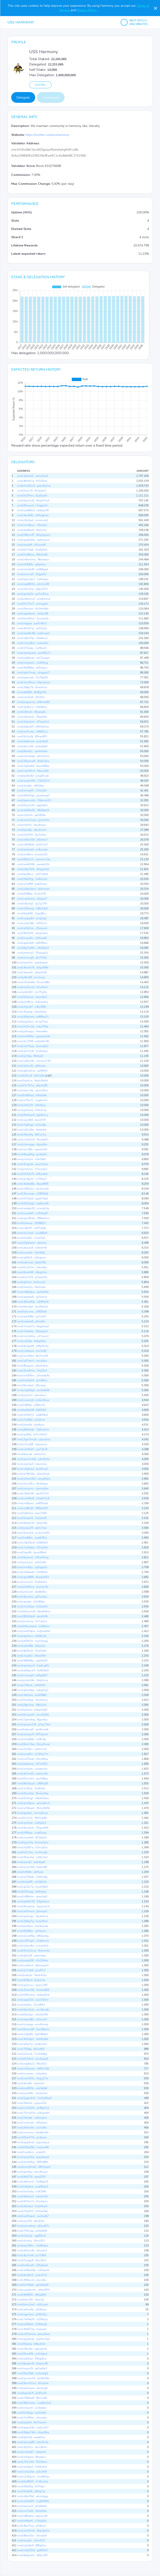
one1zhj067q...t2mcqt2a (32, 1847)
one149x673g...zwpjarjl (31, 2329)
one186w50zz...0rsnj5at (32, 2535)
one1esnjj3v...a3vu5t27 (31, 2540)
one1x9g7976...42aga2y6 (33, 869)
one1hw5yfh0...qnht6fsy (32, 1380)
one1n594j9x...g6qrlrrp (31, 564)
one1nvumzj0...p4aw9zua (33, 1400)
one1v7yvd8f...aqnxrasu (32, 1444)
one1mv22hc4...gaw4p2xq (33, 486)
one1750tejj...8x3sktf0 (30, 2049)
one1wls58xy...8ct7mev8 (32, 1356)
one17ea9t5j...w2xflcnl (31, 1420)
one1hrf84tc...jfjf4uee (30, 1872)
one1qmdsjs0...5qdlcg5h (33, 1665)
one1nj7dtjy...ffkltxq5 (30, 1056)
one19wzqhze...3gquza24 (33, 1906)
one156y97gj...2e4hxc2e (32, 879)
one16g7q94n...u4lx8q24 (33, 948)
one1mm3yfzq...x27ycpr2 (33, 1336)
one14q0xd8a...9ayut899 (32, 1184)
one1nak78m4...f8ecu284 (32, 771)
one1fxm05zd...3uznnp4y (33, 618)
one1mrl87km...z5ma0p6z (33, 1375)
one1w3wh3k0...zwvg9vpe (33, 1478)
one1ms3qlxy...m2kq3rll (32, 1606)
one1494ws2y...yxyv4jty (31, 2280)
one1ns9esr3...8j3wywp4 (32, 1965)
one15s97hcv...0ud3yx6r (32, 495)
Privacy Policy (87, 10)
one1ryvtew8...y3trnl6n (31, 1321)
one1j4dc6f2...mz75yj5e (32, 992)
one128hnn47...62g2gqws (33, 535)
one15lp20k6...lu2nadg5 (32, 2373)
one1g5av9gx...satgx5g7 (32, 1690)
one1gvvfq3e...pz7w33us (33, 594)
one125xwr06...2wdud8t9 (33, 1990)
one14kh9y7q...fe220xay (32, 481)
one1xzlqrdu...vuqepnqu (32, 1769)
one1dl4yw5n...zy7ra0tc (32, 2127)
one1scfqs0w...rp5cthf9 (32, 2471)
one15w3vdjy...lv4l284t (31, 2191)
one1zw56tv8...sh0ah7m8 (33, 1498)
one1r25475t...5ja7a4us (32, 835)
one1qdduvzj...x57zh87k (32, 1764)
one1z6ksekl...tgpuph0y (32, 2349)
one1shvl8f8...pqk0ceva (32, 884)
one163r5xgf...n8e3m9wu (33, 1798)
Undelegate (50, 97)
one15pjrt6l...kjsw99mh (32, 1552)
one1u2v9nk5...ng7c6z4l (32, 1449)
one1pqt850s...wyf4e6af (32, 2088)
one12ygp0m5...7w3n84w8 (34, 2098)
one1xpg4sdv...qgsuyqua (33, 2142)
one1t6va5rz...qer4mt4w (32, 751)
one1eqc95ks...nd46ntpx (32, 2245)
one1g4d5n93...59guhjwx (33, 1901)
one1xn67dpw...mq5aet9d (33, 1631)
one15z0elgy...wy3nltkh (31, 2412)
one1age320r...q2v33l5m (32, 2000)
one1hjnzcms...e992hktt (32, 1311)
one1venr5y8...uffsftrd (30, 697)
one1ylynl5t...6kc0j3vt (30, 2221)
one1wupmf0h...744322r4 (33, 780)
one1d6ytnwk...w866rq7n (33, 1016)
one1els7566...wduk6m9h (33, 1041)
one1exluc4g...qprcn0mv (32, 1090)
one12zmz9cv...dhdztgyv (32, 1483)
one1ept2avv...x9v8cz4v (31, 1636)
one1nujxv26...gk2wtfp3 (32, 2368)
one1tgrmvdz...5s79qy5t (32, 677)
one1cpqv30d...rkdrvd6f (32, 1867)
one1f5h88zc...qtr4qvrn (31, 1931)
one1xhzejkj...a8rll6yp (30, 785)
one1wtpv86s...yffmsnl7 (32, 2019)
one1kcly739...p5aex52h (32, 1277)
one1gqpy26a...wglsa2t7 (33, 2427)
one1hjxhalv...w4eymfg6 (32, 1710)
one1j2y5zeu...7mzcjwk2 (32, 1169)
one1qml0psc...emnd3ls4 (33, 1803)
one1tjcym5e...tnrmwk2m (32, 1842)
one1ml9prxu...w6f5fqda (32, 1503)
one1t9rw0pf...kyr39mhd (32, 1306)
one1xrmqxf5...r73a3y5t (32, 790)
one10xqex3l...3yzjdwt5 (32, 1518)
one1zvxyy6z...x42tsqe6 (32, 938)
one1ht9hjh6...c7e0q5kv (32, 2521)
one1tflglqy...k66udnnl (31, 2344)
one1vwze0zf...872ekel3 (32, 1837)
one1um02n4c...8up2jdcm (33, 2530)
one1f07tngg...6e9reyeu (31, 1891)
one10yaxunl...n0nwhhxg (32, 1557)
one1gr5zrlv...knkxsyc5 (31, 1282)
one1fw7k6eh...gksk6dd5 (33, 2285)
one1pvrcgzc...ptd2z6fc (31, 1562)
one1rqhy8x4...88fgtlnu (31, 2545)
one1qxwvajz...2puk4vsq (32, 1916)
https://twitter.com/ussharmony (47, 135)
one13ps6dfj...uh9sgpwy (33, 515)
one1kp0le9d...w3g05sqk (33, 776)
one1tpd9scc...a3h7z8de (32, 874)
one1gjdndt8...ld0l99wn (32, 943)
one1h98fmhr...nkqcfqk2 (32, 1896)
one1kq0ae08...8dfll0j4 (31, 1410)
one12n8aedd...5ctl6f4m (32, 1572)
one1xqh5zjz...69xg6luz (32, 2358)
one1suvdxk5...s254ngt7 (32, 1213)
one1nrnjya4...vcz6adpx (31, 2408)
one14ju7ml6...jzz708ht (31, 2255)
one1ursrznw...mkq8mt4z (33, 2132)
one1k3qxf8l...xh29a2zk (32, 1882)
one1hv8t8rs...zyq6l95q (32, 1537)
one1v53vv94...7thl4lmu (32, 2462)
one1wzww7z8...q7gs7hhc (34, 1724)
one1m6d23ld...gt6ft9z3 (32, 2550)
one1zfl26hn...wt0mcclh (32, 1749)
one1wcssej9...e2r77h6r (32, 957)
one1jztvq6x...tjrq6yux (30, 1424)
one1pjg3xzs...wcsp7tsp (32, 1021)
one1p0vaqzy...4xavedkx (32, 1031)
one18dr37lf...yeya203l (31, 2177)
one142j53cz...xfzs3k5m (32, 2447)
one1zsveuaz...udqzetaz (32, 2073)
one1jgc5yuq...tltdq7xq (31, 1110)
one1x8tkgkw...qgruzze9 (32, 2516)
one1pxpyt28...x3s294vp (32, 1960)
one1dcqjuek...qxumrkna (32, 1164)
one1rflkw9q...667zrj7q (31, 1134)
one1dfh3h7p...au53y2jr (32, 628)
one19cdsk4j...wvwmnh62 (33, 1533)
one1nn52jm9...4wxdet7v (32, 1139)
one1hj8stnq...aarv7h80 (32, 1513)
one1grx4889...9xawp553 (33, 1577)
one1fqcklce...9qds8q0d (32, 1080)
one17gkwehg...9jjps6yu (32, 1719)
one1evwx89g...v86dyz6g (33, 1936)
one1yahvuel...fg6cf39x (31, 1262)
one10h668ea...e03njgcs (32, 667)
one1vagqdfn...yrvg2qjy (32, 918)
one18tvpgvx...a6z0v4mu (32, 1365)
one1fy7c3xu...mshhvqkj (32, 1852)
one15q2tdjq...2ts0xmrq (32, 1700)
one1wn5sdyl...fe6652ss (32, 731)
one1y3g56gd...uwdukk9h (33, 1390)
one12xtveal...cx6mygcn (32, 2118)
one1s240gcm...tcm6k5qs (33, 2476)
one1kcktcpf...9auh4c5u (32, 1975)
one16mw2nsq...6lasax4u (33, 1950)
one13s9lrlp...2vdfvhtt (31, 1788)
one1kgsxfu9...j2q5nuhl (32, 2393)
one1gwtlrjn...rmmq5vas (32, 1813)
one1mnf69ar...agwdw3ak (33, 1036)
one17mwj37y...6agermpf (33, 1326)
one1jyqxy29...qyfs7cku (31, 1528)
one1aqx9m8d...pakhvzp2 (33, 633)
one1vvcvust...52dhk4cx (32, 1582)
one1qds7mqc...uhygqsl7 (33, 672)
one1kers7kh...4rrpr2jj (30, 2299)
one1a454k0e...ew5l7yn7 (32, 844)
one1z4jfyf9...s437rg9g (31, 1228)
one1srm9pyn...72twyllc (32, 525)
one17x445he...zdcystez (32, 2417)
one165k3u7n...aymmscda (33, 859)
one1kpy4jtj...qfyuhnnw (31, 830)
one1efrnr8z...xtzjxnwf (30, 2083)
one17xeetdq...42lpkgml (32, 1331)
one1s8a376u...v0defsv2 (32, 638)
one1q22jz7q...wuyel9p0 (32, 1886)
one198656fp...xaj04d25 (32, 1660)
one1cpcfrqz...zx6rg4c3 (31, 1823)
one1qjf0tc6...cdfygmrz (31, 1257)
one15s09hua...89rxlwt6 (32, 554)
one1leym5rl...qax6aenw (32, 962)
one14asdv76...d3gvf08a (32, 967)
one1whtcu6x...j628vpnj (32, 2309)
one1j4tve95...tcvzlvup (31, 977)
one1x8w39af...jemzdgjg (32, 2496)
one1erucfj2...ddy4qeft (31, 1862)
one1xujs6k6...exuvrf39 (31, 1120)
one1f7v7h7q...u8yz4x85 (32, 1085)
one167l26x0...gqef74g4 (32, 1198)
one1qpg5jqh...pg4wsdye (33, 2339)
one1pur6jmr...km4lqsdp (32, 1926)
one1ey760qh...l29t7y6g (32, 1877)
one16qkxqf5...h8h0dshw (33, 726)
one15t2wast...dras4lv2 (32, 997)
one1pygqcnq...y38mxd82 (33, 702)
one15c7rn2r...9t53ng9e (32, 1818)
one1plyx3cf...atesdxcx (31, 1395)
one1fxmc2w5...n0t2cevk (32, 2304)
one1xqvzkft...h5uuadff (31, 545)
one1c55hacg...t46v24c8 (32, 908)
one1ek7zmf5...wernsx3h (32, 1773)
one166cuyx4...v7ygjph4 (32, 505)
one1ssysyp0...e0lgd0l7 (32, 1675)
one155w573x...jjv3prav (32, 2137)
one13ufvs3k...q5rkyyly (31, 1066)
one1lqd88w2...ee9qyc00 (33, 510)
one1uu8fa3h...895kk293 (32, 1508)
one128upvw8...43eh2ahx (33, 761)
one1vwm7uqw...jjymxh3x (33, 820)
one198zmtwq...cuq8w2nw (34, 2403)
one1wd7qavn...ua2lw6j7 (33, 2216)
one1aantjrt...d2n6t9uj (31, 1601)
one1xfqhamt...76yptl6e (32, 717)
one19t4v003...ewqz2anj (32, 933)
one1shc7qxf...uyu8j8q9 (32, 1233)
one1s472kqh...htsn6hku (32, 1759)
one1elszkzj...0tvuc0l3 (31, 2240)
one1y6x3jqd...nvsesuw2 (32, 520)
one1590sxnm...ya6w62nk (33, 1995)
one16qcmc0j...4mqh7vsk (33, 500)
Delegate (23, 97)
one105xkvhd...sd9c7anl (32, 1857)
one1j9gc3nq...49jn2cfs (31, 1705)
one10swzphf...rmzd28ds (33, 1714)
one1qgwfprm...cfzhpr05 (32, 613)
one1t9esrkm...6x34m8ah (33, 608)
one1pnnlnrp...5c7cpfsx (32, 1621)
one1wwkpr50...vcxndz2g (33, 1208)
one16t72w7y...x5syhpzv (32, 2201)
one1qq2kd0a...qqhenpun (33, 540)
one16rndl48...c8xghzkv (32, 1272)
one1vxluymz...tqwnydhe (32, 1488)
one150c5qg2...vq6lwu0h (33, 1203)
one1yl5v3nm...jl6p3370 (32, 589)
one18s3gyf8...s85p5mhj (32, 1346)
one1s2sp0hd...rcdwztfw (32, 643)
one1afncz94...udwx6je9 (32, 746)
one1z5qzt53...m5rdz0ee (32, 2211)
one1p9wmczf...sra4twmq (33, 599)
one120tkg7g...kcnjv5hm (32, 1921)
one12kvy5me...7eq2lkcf (32, 1370)
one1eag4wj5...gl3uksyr (32, 1297)
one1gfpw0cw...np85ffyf (32, 1070)
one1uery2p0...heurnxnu (32, 1464)
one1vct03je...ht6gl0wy (31, 1341)
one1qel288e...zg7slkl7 (31, 1316)
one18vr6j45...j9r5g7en (31, 2491)
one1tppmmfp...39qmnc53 (34, 800)
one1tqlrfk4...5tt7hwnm (31, 2422)
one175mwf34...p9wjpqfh (33, 2113)
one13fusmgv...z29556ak (32, 1193)
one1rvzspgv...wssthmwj (32, 2024)
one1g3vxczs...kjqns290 (32, 1985)
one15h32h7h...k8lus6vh (32, 1174)
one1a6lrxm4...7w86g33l (32, 2181)
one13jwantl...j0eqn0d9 (32, 972)
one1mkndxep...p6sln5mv (33, 756)
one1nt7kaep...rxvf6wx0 (32, 648)
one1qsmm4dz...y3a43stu (33, 1459)
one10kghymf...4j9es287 (32, 2555)
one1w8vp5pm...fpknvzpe (33, 889)
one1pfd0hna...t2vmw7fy (32, 1587)
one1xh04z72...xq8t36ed (32, 1415)
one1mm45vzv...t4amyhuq (33, 682)
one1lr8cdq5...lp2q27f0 (32, 903)
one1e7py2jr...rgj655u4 (31, 2235)
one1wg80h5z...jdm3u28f (33, 584)
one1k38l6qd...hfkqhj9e (32, 1095)
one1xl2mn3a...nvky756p (32, 1026)
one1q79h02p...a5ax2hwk (33, 1474)
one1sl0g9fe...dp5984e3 (32, 2034)
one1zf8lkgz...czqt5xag (31, 1832)
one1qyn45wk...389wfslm (33, 1218)
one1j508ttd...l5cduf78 (31, 894)
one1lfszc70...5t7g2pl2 (31, 490)
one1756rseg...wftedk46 (32, 2231)
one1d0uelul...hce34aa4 (32, 2206)
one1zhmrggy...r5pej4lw (32, 1144)
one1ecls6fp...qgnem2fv (32, 1149)
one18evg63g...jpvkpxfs (32, 1154)
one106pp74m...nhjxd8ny (33, 2432)
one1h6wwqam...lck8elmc (33, 1626)
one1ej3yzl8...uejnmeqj (31, 1955)
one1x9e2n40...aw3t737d (33, 1493)
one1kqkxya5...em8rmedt (32, 1729)
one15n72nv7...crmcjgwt (32, 604)
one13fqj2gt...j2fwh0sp (31, 1012)
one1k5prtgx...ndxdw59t (32, 2014)
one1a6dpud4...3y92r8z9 (32, 1670)
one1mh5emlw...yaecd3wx (33, 2334)
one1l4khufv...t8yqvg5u (31, 712)
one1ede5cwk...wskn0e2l (32, 741)
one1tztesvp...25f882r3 (31, 1223)
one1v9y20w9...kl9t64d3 (32, 1542)
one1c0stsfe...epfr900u (31, 815)
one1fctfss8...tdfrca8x (31, 1075)
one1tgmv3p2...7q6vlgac (33, 579)
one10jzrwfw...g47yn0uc (32, 1596)
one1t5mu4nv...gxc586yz (32, 1778)
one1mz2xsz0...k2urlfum (32, 987)
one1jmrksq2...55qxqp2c (32, 953)
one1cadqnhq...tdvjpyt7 (32, 898)
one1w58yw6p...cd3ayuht (33, 2270)
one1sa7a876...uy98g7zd (33, 2108)
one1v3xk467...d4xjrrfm (31, 2452)
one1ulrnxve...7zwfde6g (32, 2054)
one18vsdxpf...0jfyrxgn (31, 1385)
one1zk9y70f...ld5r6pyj (31, 1105)
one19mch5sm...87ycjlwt (32, 2383)
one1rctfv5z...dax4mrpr (31, 825)
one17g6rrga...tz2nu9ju (31, 1125)
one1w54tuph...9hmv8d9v (33, 1808)
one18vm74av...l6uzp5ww (33, 1744)
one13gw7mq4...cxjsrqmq (33, 1439)
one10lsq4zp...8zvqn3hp (32, 1793)
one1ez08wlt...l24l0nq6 (32, 2324)
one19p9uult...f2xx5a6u (32, 1651)
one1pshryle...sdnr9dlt (31, 1159)
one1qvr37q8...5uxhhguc (32, 1051)
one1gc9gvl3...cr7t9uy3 (31, 1179)
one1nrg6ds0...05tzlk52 (32, 2063)
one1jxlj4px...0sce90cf (31, 2004)
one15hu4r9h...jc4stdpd (32, 2353)
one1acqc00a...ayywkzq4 (33, 2157)
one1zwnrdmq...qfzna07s (33, 2226)
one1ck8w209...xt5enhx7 (32, 839)
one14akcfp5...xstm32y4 (32, 476)
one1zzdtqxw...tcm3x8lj (32, 1351)
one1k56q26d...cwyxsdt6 (33, 2147)
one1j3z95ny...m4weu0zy (32, 1002)
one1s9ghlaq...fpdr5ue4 (32, 1469)
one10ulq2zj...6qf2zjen (31, 1287)
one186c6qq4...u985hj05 (32, 1783)
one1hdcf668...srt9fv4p (31, 1739)
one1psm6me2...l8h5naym (34, 2167)
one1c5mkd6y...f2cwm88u (33, 982)
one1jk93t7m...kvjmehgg (32, 1641)
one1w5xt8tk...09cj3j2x (31, 1646)
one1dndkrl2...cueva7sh (32, 2275)
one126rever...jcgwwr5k (31, 2103)
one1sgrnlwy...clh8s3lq (32, 2314)
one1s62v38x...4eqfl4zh (32, 1129)
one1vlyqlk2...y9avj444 (31, 1655)
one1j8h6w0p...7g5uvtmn (33, 1429)
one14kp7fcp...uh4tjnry (31, 2526)
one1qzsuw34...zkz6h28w (33, 2378)
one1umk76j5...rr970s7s (32, 923)
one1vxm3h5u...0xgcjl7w (32, 2078)
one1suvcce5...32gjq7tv (32, 574)
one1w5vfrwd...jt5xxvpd (32, 1911)
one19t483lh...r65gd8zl (31, 2294)
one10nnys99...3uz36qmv (33, 2029)
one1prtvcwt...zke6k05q (32, 1592)
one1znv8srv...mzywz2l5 (32, 854)
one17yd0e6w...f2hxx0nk (32, 1547)
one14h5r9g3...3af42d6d (32, 2039)
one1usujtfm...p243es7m (32, 1754)
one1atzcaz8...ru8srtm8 (31, 1247)
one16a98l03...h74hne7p (32, 2481)
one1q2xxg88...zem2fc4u (32, 2442)
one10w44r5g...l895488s (32, 2162)
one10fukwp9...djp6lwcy (32, 1115)
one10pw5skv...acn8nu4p (33, 2009)
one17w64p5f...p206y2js (32, 2319)
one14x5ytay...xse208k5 (32, 1695)
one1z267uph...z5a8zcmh (33, 1941)
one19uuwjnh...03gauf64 (32, 1827)
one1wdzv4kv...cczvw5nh (32, 1945)
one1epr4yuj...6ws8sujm (32, 2172)
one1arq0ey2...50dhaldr (32, 2467)
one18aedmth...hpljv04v (32, 1523)
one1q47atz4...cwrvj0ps (32, 1361)
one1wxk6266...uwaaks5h (33, 864)
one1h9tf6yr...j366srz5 (31, 1405)
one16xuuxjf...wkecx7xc (31, 1454)
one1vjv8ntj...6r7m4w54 (32, 1434)
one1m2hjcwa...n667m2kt (33, 2068)
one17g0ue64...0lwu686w (33, 766)
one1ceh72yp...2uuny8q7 (32, 1046)
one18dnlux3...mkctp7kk (32, 2196)
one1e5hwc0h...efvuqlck (32, 2250)
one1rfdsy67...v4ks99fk (31, 1007)
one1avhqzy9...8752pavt (32, 1734)
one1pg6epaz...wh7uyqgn (33, 658)
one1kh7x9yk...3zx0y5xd (32, 549)
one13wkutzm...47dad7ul (33, 721)
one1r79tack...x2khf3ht (31, 1685)
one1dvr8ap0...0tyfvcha (31, 530)
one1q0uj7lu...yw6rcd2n (32, 2044)
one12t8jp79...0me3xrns (32, 687)
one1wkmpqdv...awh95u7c (34, 653)
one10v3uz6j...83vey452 (32, 736)
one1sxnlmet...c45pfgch (32, 2122)
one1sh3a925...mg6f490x (33, 2501)
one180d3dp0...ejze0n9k (32, 1616)
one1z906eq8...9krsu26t (32, 2398)
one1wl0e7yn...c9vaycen (32, 928)
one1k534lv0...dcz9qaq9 (32, 2059)
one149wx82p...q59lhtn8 (32, 1302)
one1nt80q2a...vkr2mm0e (33, 1188)
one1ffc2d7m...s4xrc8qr (32, 1267)
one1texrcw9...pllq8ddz (32, 2506)
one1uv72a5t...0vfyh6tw (32, 2511)
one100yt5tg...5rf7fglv (31, 2486)
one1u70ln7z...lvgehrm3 (32, 1100)
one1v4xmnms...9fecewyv (33, 559)
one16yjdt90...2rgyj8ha (31, 913)
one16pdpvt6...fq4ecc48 (32, 2363)
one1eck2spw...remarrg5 (32, 2388)
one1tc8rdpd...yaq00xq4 (32, 2186)
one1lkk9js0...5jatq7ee (31, 1980)
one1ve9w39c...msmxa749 (33, 1061)
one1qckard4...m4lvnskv (32, 849)
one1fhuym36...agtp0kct (32, 805)
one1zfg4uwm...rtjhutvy (31, 1243)
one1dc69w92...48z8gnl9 (33, 810)
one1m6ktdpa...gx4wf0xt (32, 1292)
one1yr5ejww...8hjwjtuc (31, 2457)
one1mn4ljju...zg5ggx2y (32, 1567)
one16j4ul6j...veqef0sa (31, 2437)
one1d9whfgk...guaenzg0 (33, 795)
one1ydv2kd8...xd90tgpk (32, 569)
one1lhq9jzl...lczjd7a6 (31, 1238)
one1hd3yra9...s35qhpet (32, 2265)
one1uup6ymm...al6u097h (33, 2290)
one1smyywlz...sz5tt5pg (32, 663)
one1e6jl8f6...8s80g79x (31, 692)
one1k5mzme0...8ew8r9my (33, 1611)
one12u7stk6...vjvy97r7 (31, 1970)
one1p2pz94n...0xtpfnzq (32, 1680)
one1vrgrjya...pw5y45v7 (32, 623)
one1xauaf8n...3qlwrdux (32, 2093)
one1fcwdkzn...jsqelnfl (31, 2152)
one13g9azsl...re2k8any (32, 707)
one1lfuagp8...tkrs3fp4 (31, 2260)
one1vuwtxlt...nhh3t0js (31, 1252)
